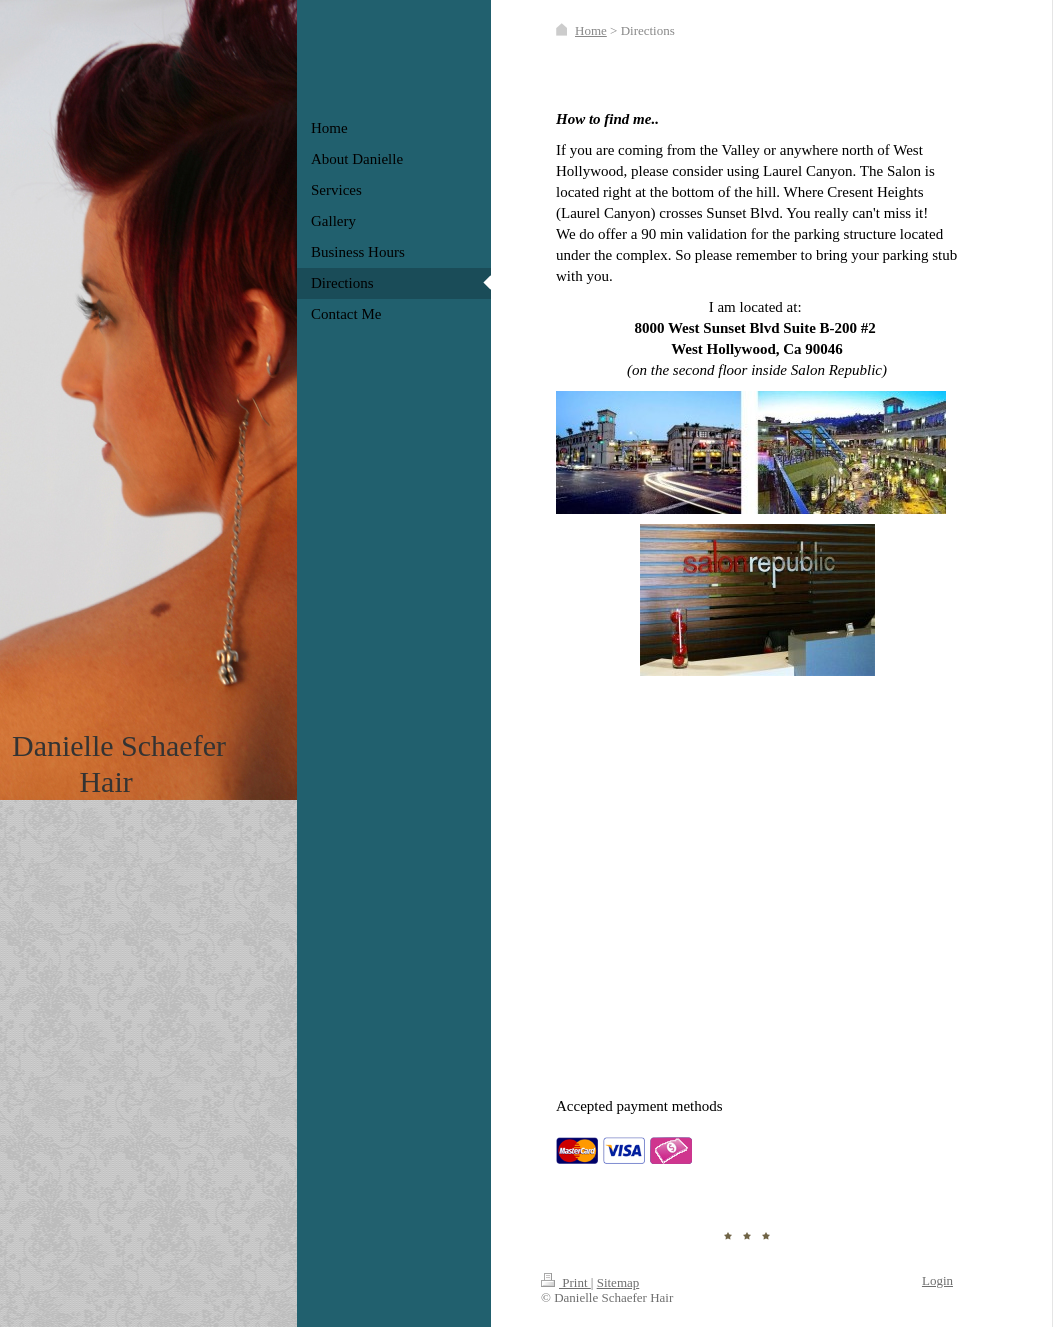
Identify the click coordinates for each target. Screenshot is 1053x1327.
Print (566, 1282)
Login (937, 1280)
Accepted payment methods (639, 1106)
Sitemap (618, 1282)
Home (591, 30)
